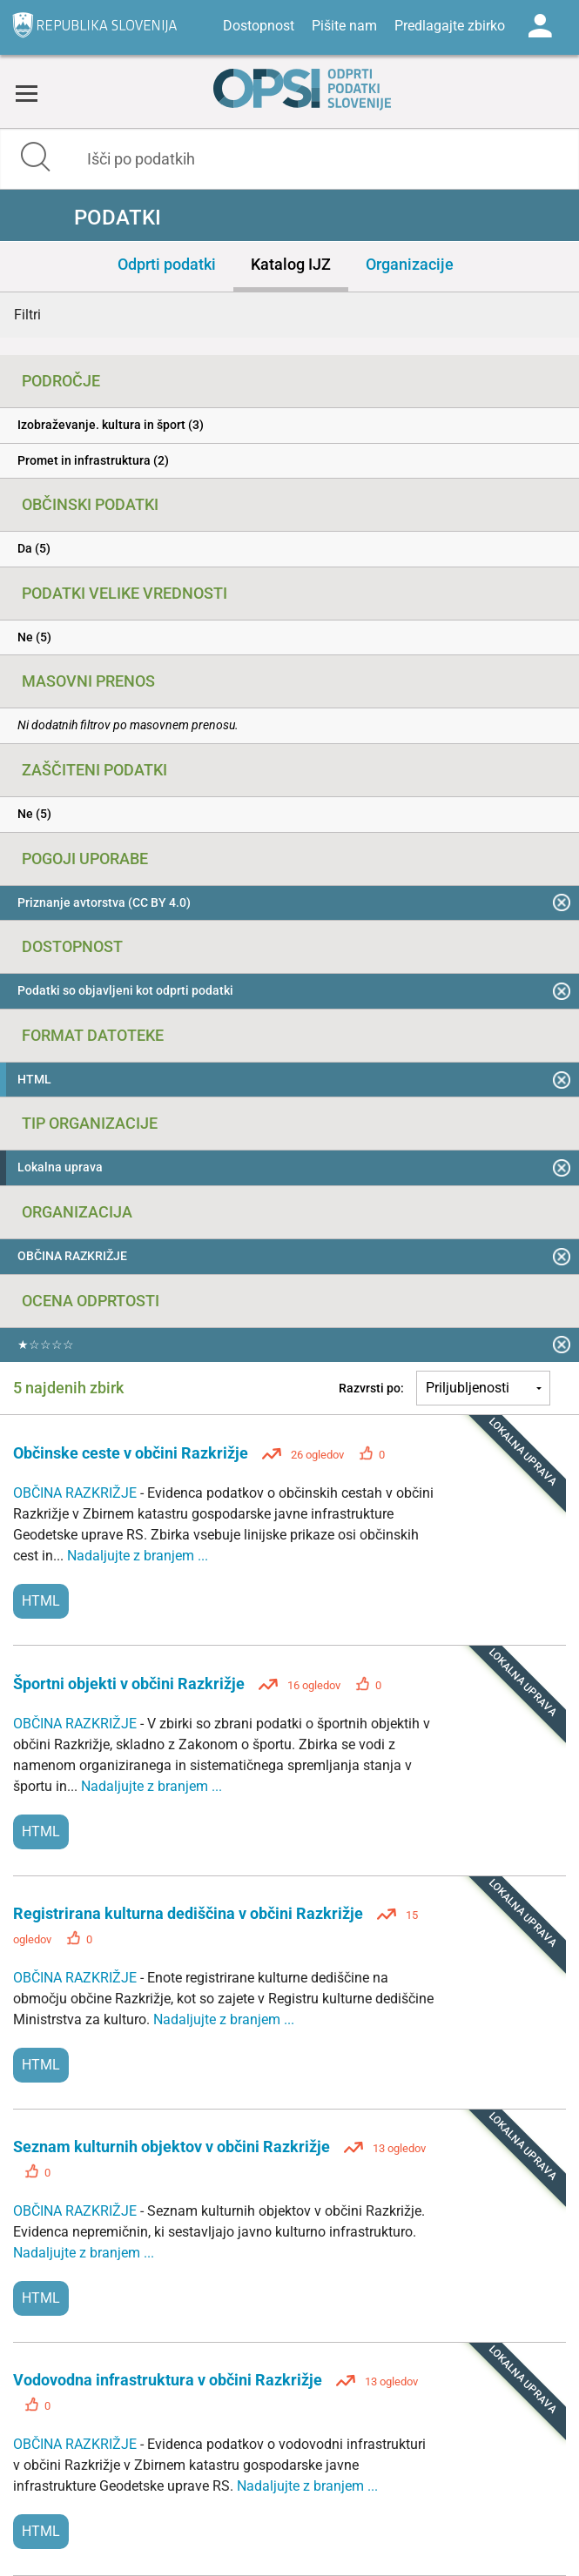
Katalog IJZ (291, 264)
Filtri (27, 314)
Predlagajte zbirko (449, 25)
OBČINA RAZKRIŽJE (76, 1493)
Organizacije (410, 264)
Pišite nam (344, 25)
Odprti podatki (167, 264)
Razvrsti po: (371, 1388)
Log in (540, 26)
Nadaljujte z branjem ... (137, 1555)
